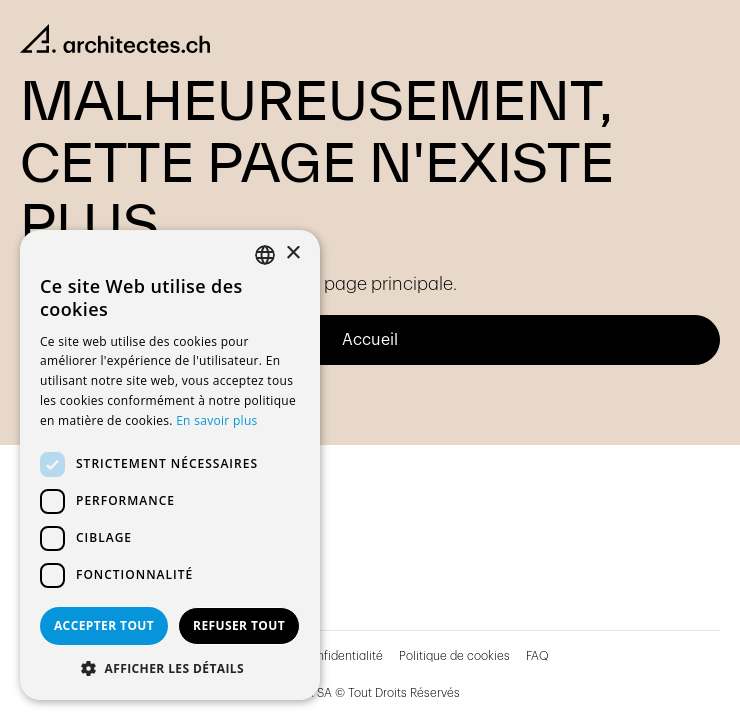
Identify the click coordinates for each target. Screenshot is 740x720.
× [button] (292, 253)
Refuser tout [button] (239, 625)
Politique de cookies (454, 656)
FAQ (537, 656)
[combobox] (265, 255)
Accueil (370, 340)
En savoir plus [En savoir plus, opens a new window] (216, 420)
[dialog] (170, 465)
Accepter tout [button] (104, 625)
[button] (170, 669)
